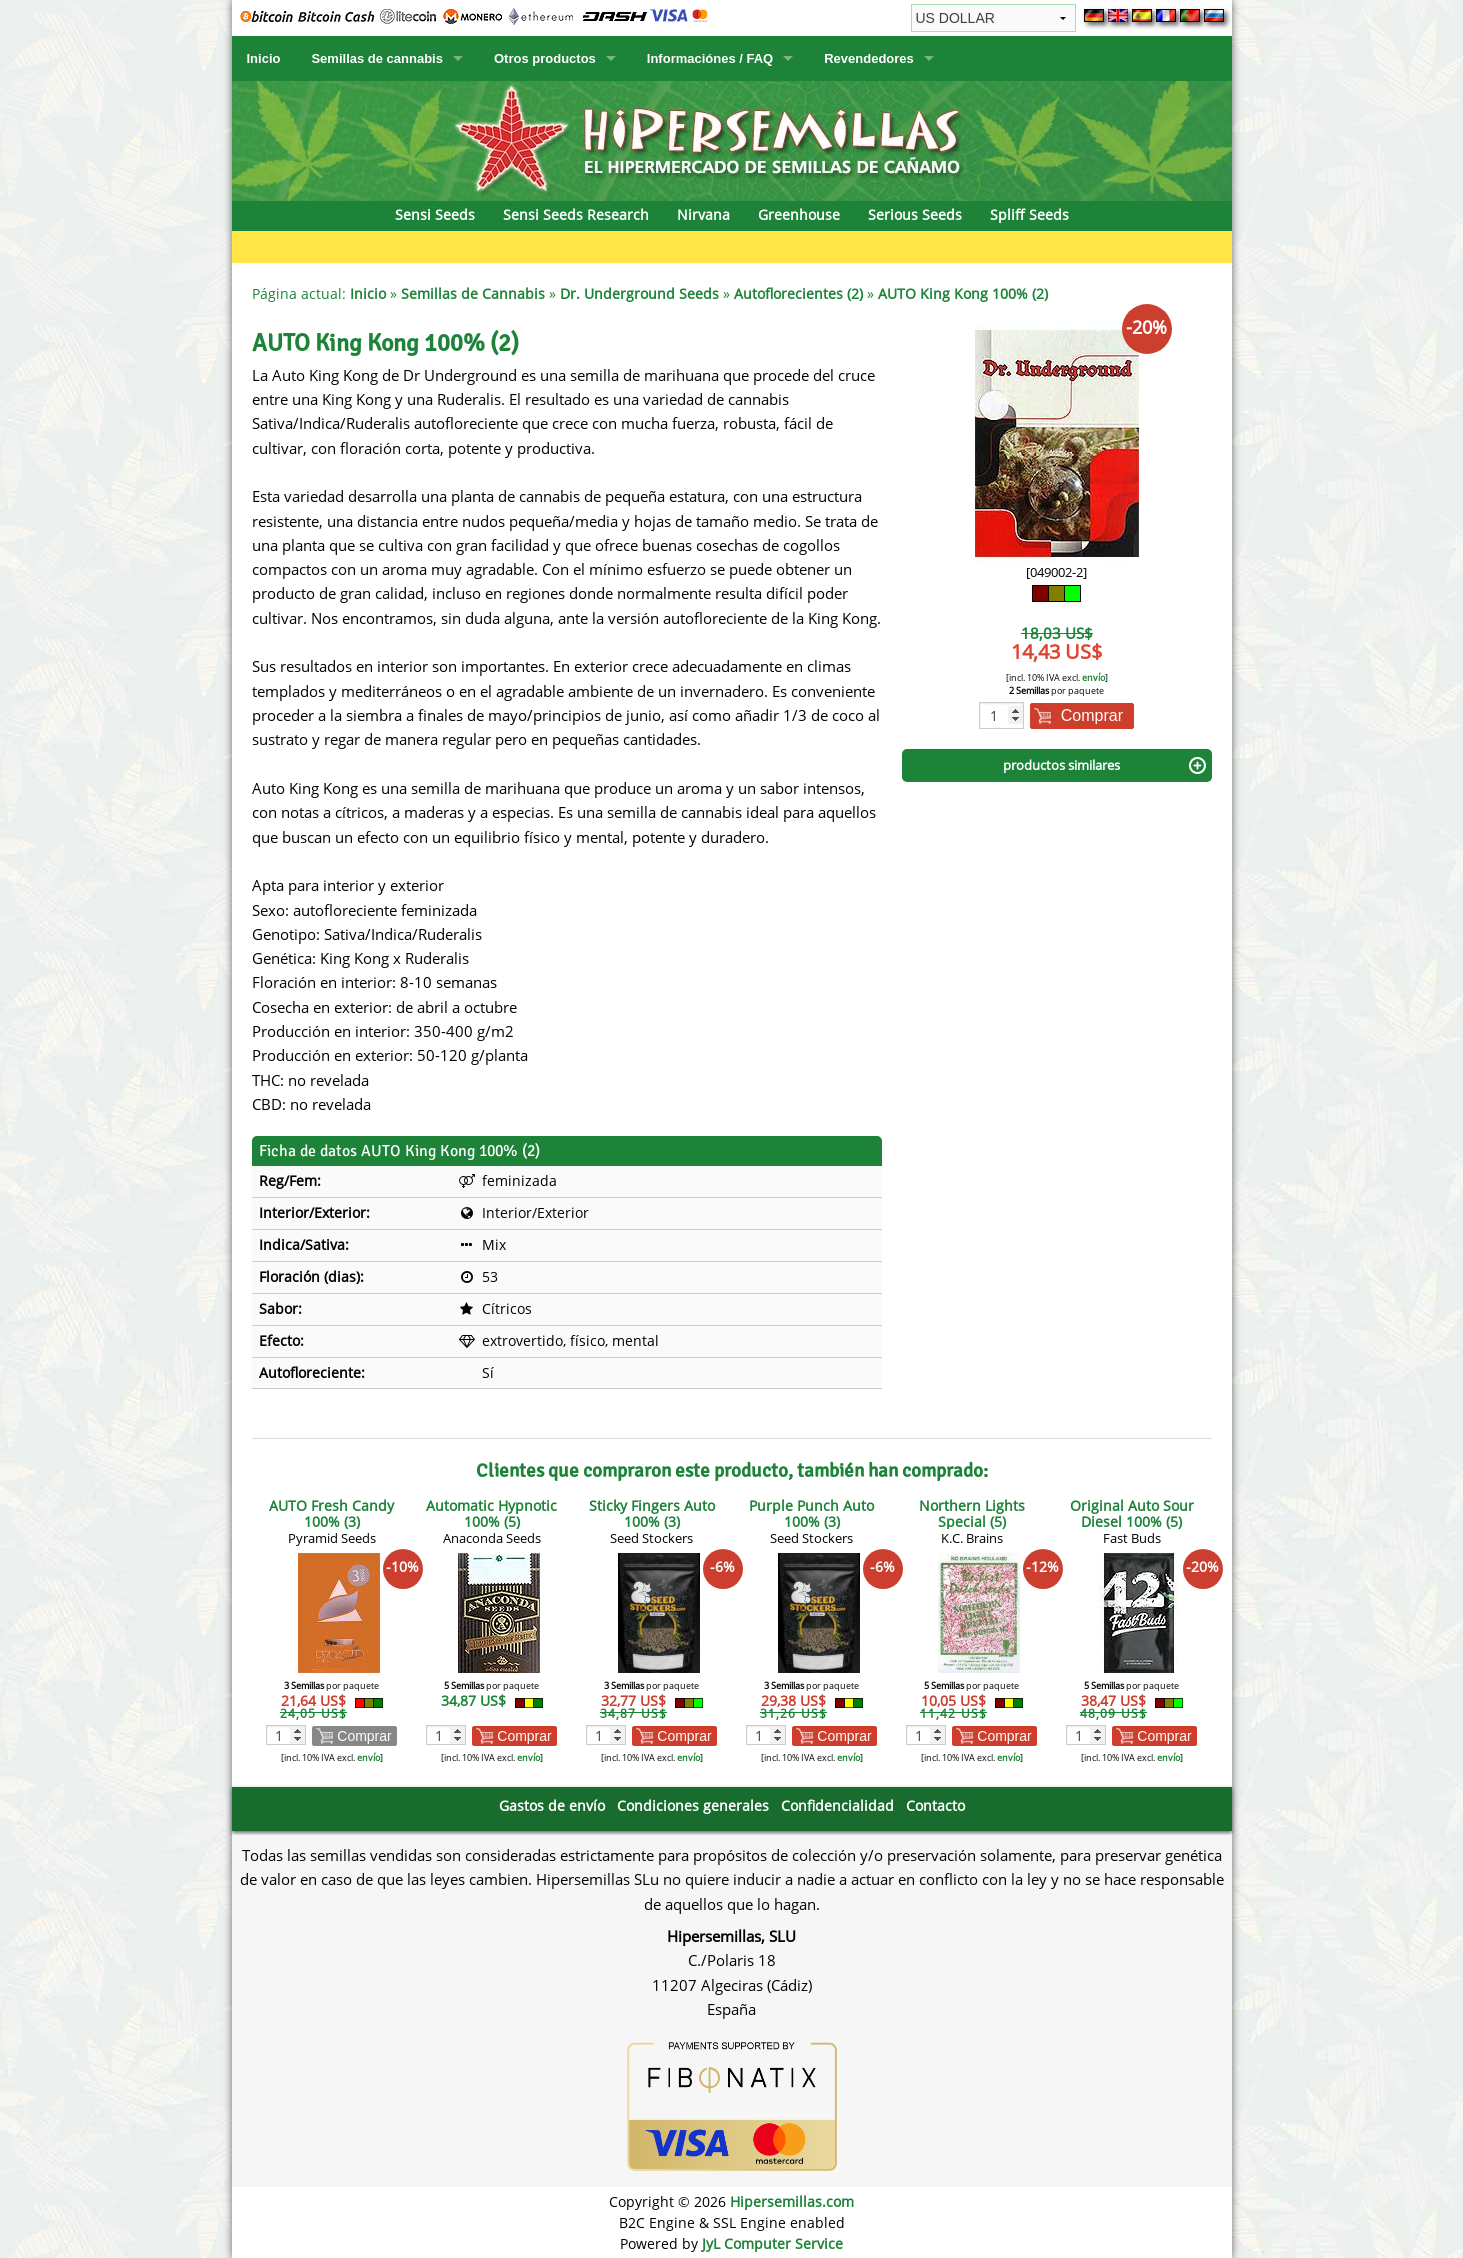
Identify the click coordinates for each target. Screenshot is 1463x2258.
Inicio (264, 58)
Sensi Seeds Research (576, 214)
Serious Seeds (915, 214)
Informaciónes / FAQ (710, 58)
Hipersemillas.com (792, 2201)
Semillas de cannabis (377, 58)
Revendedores (869, 58)
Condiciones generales (693, 1805)
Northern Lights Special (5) (972, 1513)
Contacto (935, 1805)
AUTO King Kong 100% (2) (963, 293)
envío (1093, 677)
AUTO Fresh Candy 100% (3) (331, 1513)
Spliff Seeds (1029, 214)
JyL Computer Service (772, 2243)
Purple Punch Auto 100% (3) (811, 1513)
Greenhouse (799, 214)
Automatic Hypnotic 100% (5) (491, 1513)
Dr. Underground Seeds (639, 293)
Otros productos (545, 58)
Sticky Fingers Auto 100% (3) (652, 1513)
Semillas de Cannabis (473, 293)
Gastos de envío (552, 1805)
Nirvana (703, 214)
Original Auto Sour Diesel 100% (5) (1132, 1513)
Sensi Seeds (435, 214)
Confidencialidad (837, 1805)
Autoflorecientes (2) (798, 293)
